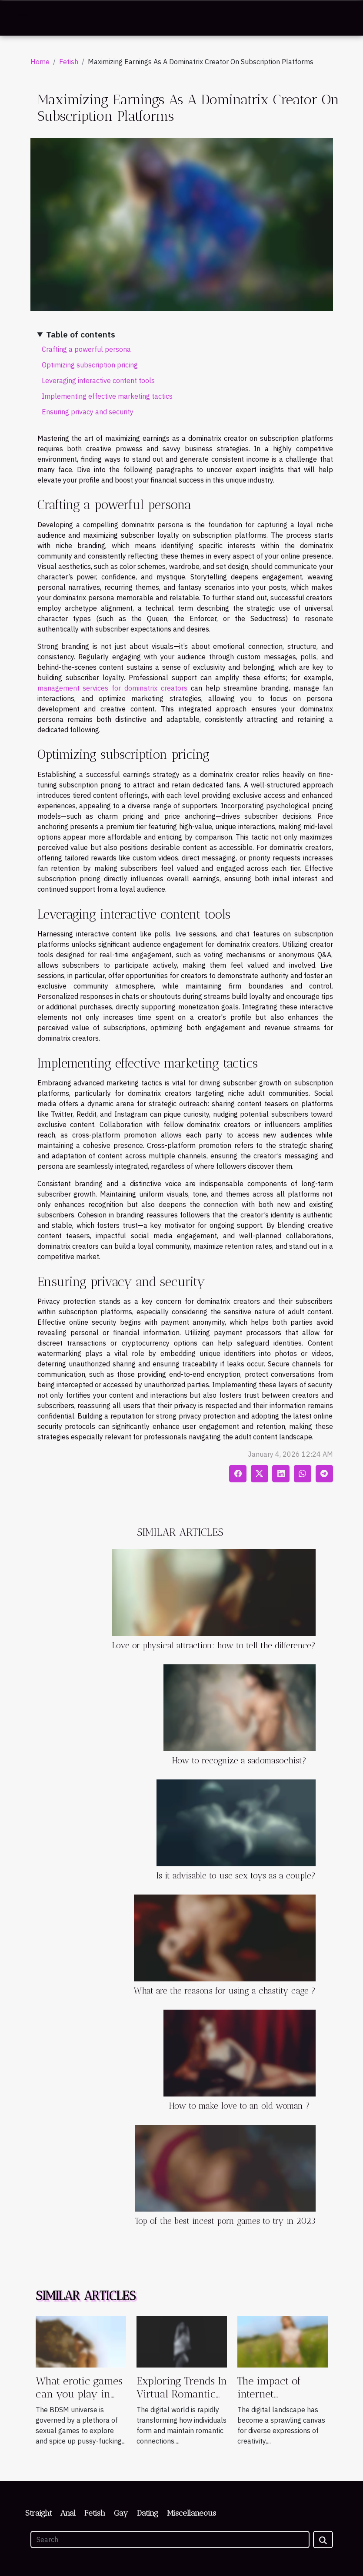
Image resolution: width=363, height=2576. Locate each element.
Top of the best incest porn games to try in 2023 (225, 2221)
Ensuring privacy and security (87, 411)
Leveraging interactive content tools (98, 380)
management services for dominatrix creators (112, 688)
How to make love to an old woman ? (239, 2106)
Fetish (68, 61)
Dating (147, 2513)
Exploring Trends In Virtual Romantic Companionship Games (182, 2400)
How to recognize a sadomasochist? (239, 1761)
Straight (38, 2513)
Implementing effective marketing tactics (107, 396)
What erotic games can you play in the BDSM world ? (79, 2394)
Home (40, 61)
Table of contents (80, 334)
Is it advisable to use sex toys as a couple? (236, 1876)
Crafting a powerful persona (86, 349)
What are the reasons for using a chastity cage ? (225, 1991)
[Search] (170, 2539)
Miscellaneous (191, 2513)
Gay (121, 2513)
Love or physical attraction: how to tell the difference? (214, 1645)
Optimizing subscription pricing (90, 364)
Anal (68, 2513)
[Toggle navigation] (23, 18)
